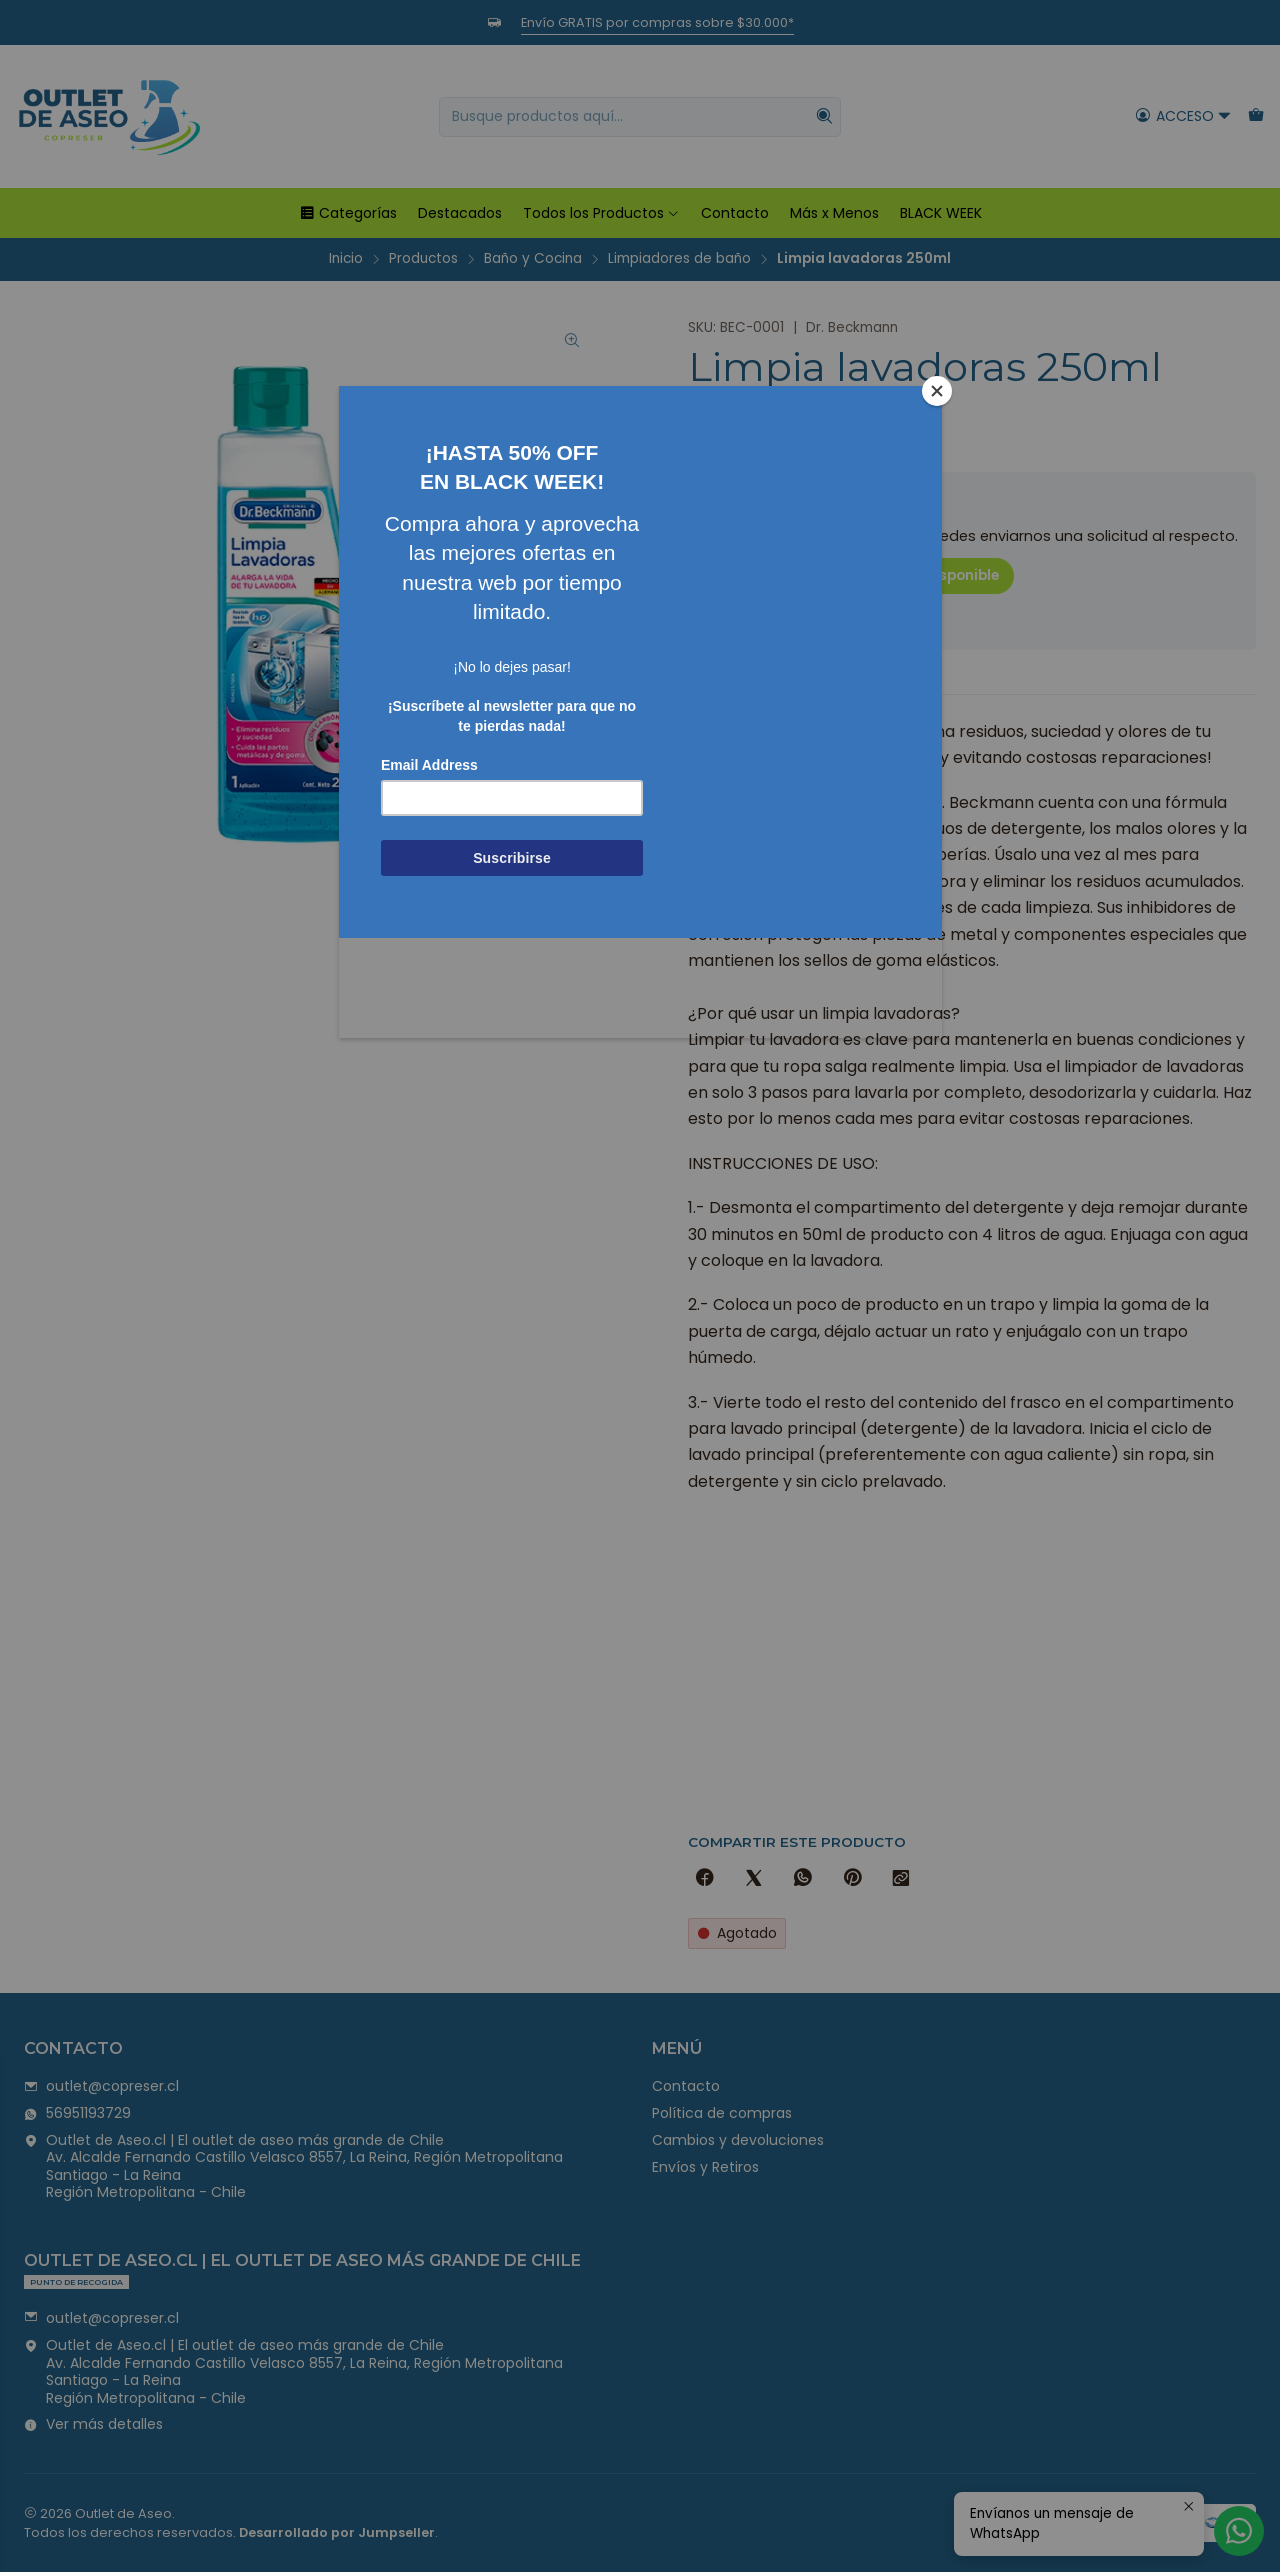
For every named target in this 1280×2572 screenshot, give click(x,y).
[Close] (937, 391)
